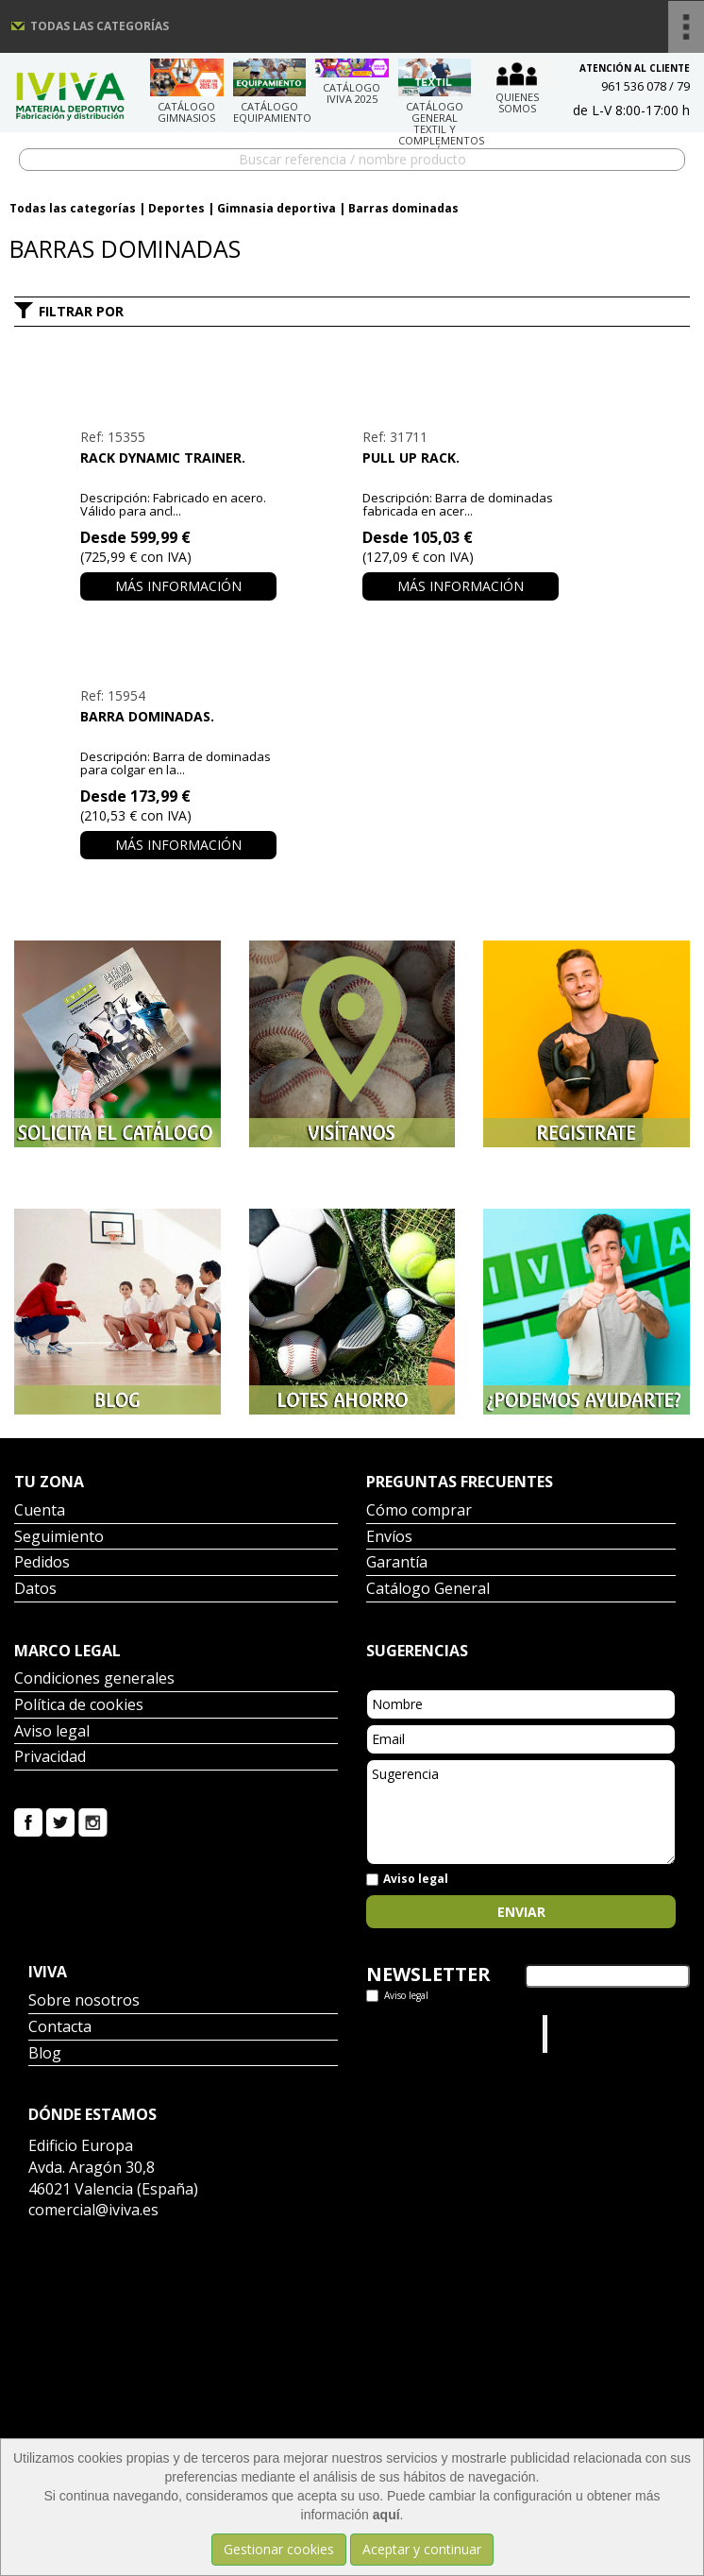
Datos (35, 1590)
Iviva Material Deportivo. (588, 2033)
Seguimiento (59, 1538)
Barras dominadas (403, 208)
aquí (386, 2514)
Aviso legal (52, 1732)
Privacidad (50, 1758)
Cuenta (39, 1511)
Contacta (60, 2028)
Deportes (176, 208)
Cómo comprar (419, 1511)
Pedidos (42, 1563)
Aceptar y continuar (421, 2549)
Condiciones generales (94, 1679)
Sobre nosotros (84, 2001)
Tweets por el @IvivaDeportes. (416, 2033)
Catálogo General (428, 1590)
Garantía (396, 1563)
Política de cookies (78, 1706)
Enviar (521, 1912)
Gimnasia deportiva (276, 208)
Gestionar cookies (279, 2549)
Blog (44, 2054)
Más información (178, 586)
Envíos (389, 1538)
